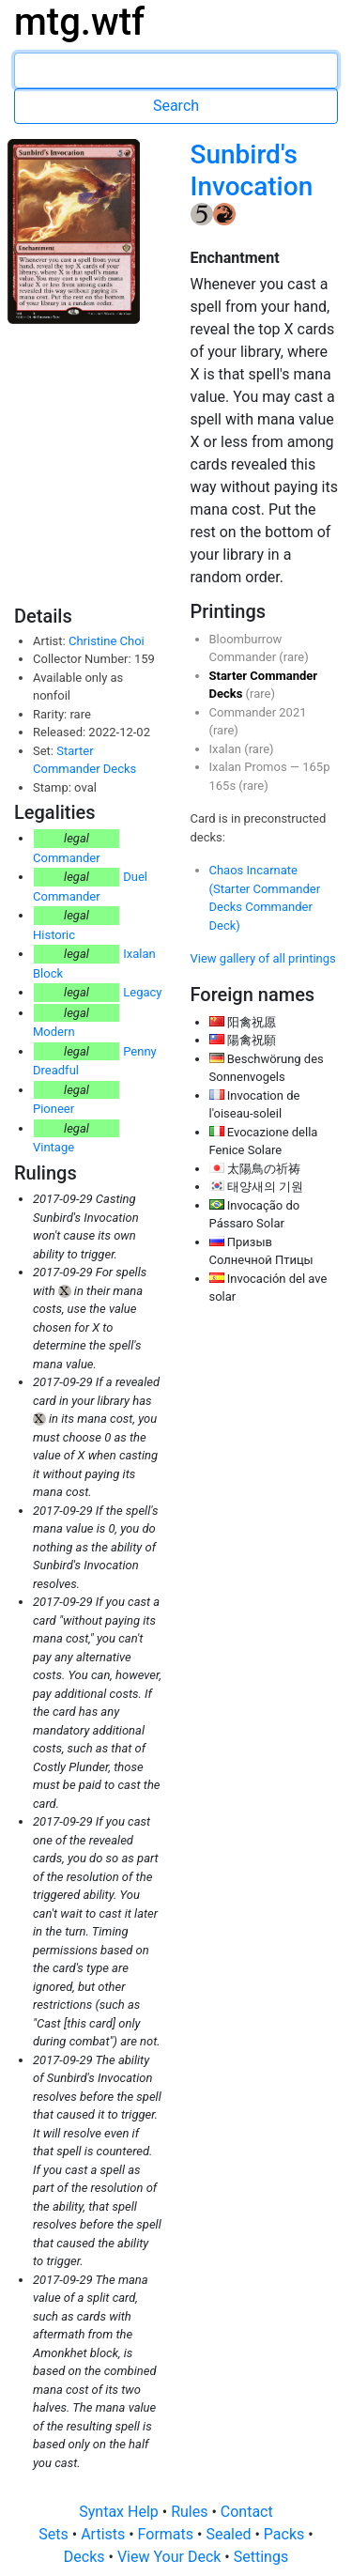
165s (224, 786)
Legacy (142, 992)
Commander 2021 (258, 712)
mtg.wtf (79, 22)
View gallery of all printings (263, 958)
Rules (191, 2512)
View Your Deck (170, 2557)
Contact (247, 2512)
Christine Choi (107, 641)
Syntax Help (120, 2512)
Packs (286, 2534)
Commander (66, 858)
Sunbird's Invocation (252, 170)
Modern (54, 1032)
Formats (167, 2534)
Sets (54, 2534)
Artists (105, 2534)
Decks (86, 2557)
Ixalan (227, 749)
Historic (54, 935)
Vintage (53, 1147)
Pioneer (53, 1109)
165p (315, 767)
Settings (261, 2557)
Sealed (230, 2534)
